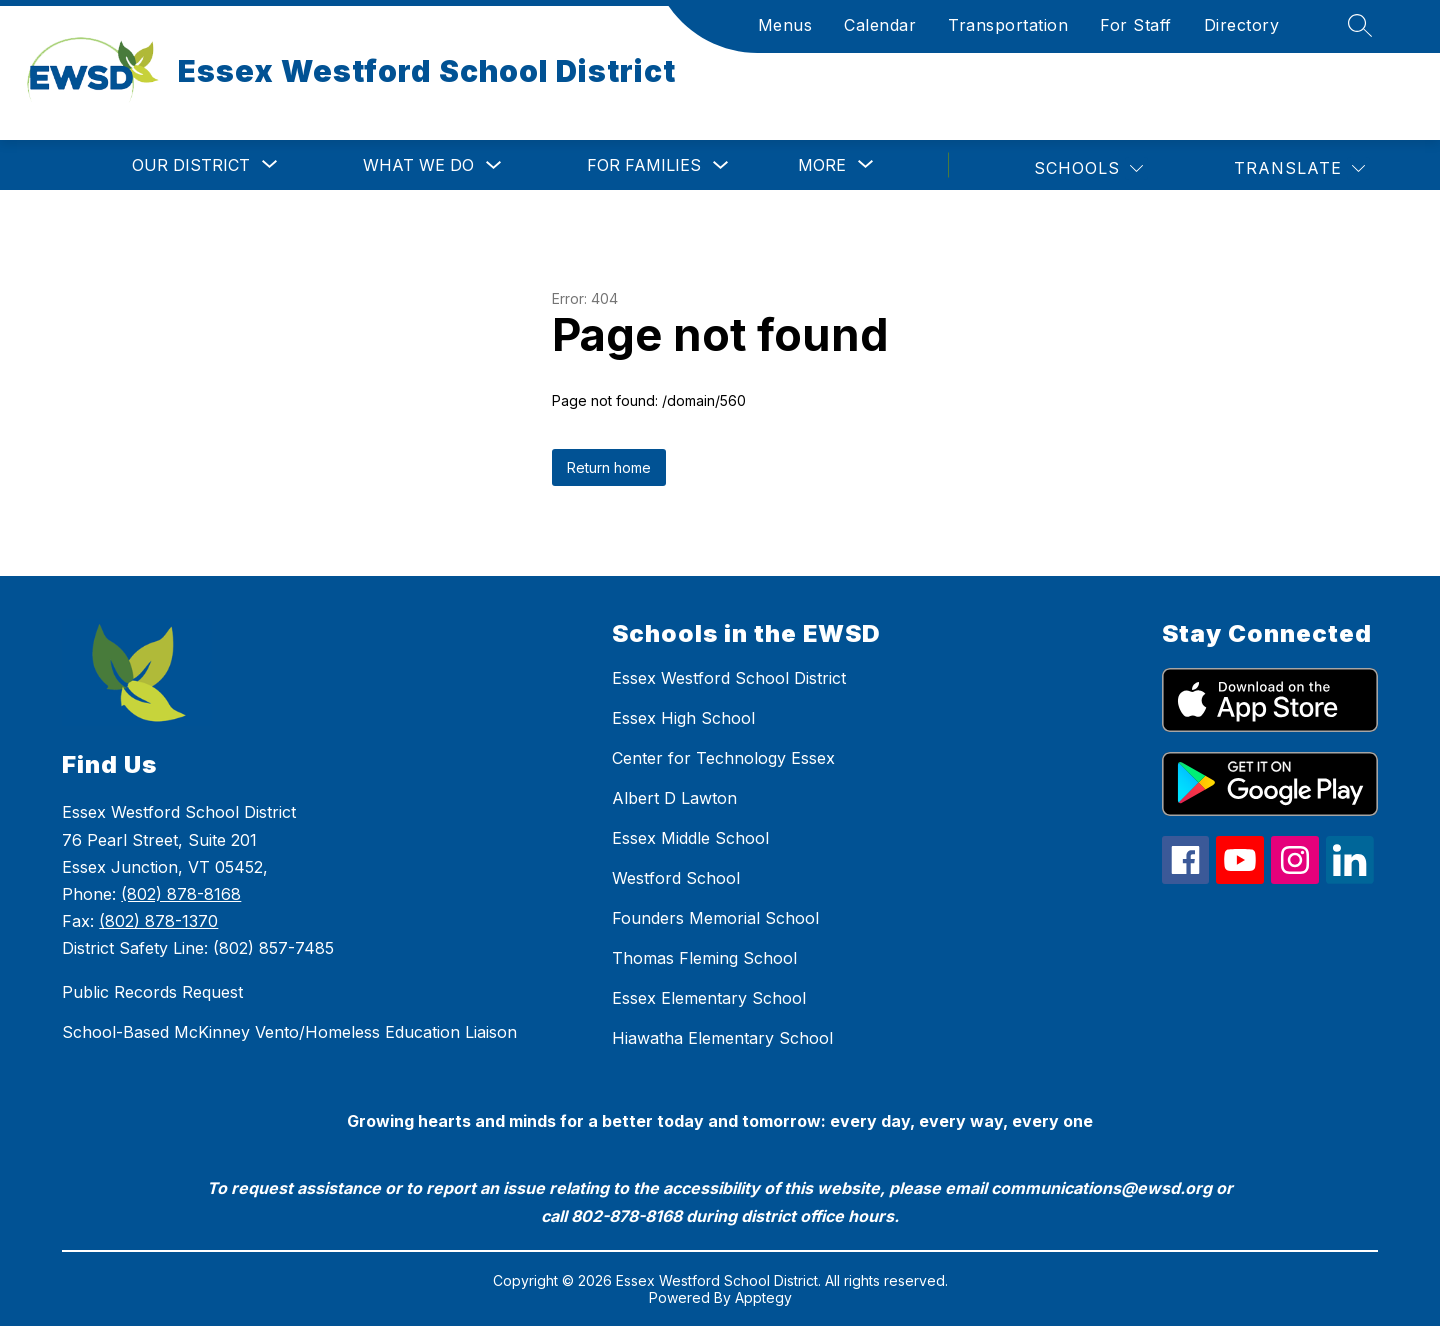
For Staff (1136, 25)
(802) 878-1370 (158, 921)
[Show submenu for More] (822, 165)
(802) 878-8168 (181, 894)
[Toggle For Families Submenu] (721, 165)
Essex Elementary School (709, 998)
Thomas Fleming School (704, 958)
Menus (785, 25)
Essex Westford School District (729, 678)
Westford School (676, 878)
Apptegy (763, 1297)
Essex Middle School (690, 838)
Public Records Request (152, 992)
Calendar (880, 25)
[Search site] (1359, 25)
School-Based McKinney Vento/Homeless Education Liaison (289, 1032)
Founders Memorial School (715, 918)
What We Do (418, 165)
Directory (1242, 25)
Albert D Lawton (674, 798)
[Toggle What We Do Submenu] (494, 165)
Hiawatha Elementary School (722, 1038)
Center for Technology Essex (723, 758)
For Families (644, 165)
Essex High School (683, 718)
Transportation (1008, 25)
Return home (609, 467)
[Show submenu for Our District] (191, 165)
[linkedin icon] (1350, 878)
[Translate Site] (1299, 168)
